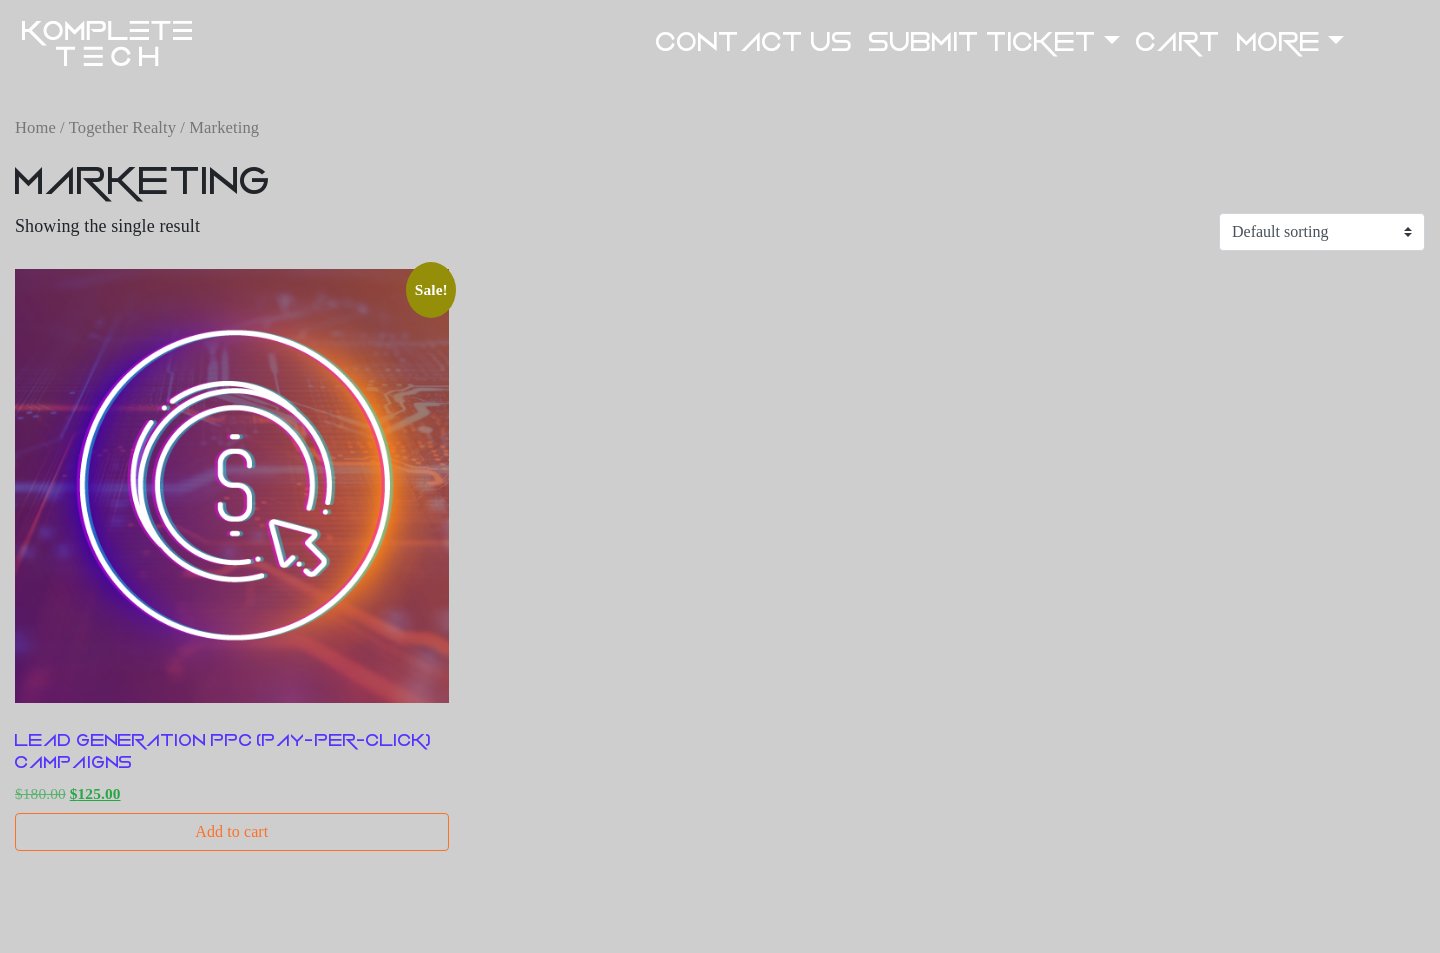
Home (35, 127)
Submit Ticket (983, 42)
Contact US (754, 42)
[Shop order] (1322, 232)
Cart (1178, 42)
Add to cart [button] (231, 831)
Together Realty (122, 127)
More (1279, 42)
